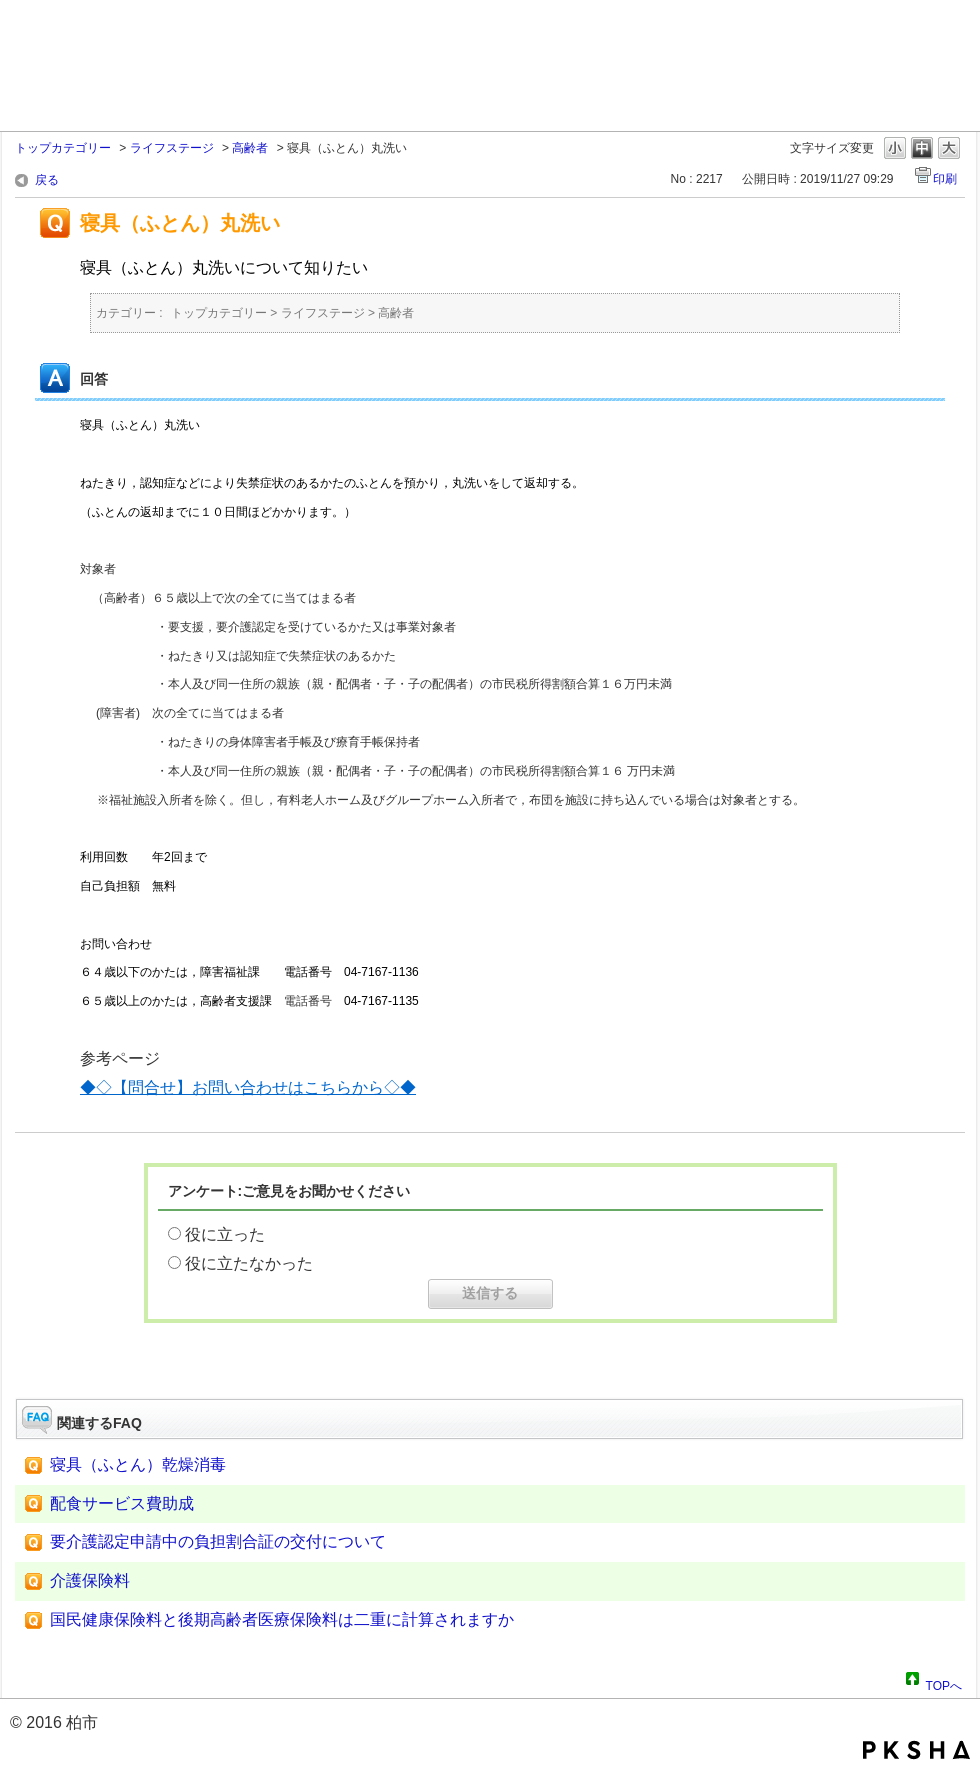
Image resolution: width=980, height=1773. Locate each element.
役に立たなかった (249, 1263)
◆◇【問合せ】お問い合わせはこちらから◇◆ (248, 1087)
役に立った (225, 1234)
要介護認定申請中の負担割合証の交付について (218, 1541)
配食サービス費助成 (122, 1503)
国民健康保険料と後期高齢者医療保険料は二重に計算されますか (282, 1619)
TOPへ (944, 1683)
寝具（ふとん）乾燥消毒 (138, 1464)
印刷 (945, 179)
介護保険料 (106, 1580)
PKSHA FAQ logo (916, 1750)
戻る (47, 180)
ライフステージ (172, 148)
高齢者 (250, 148)
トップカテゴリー (63, 148)
